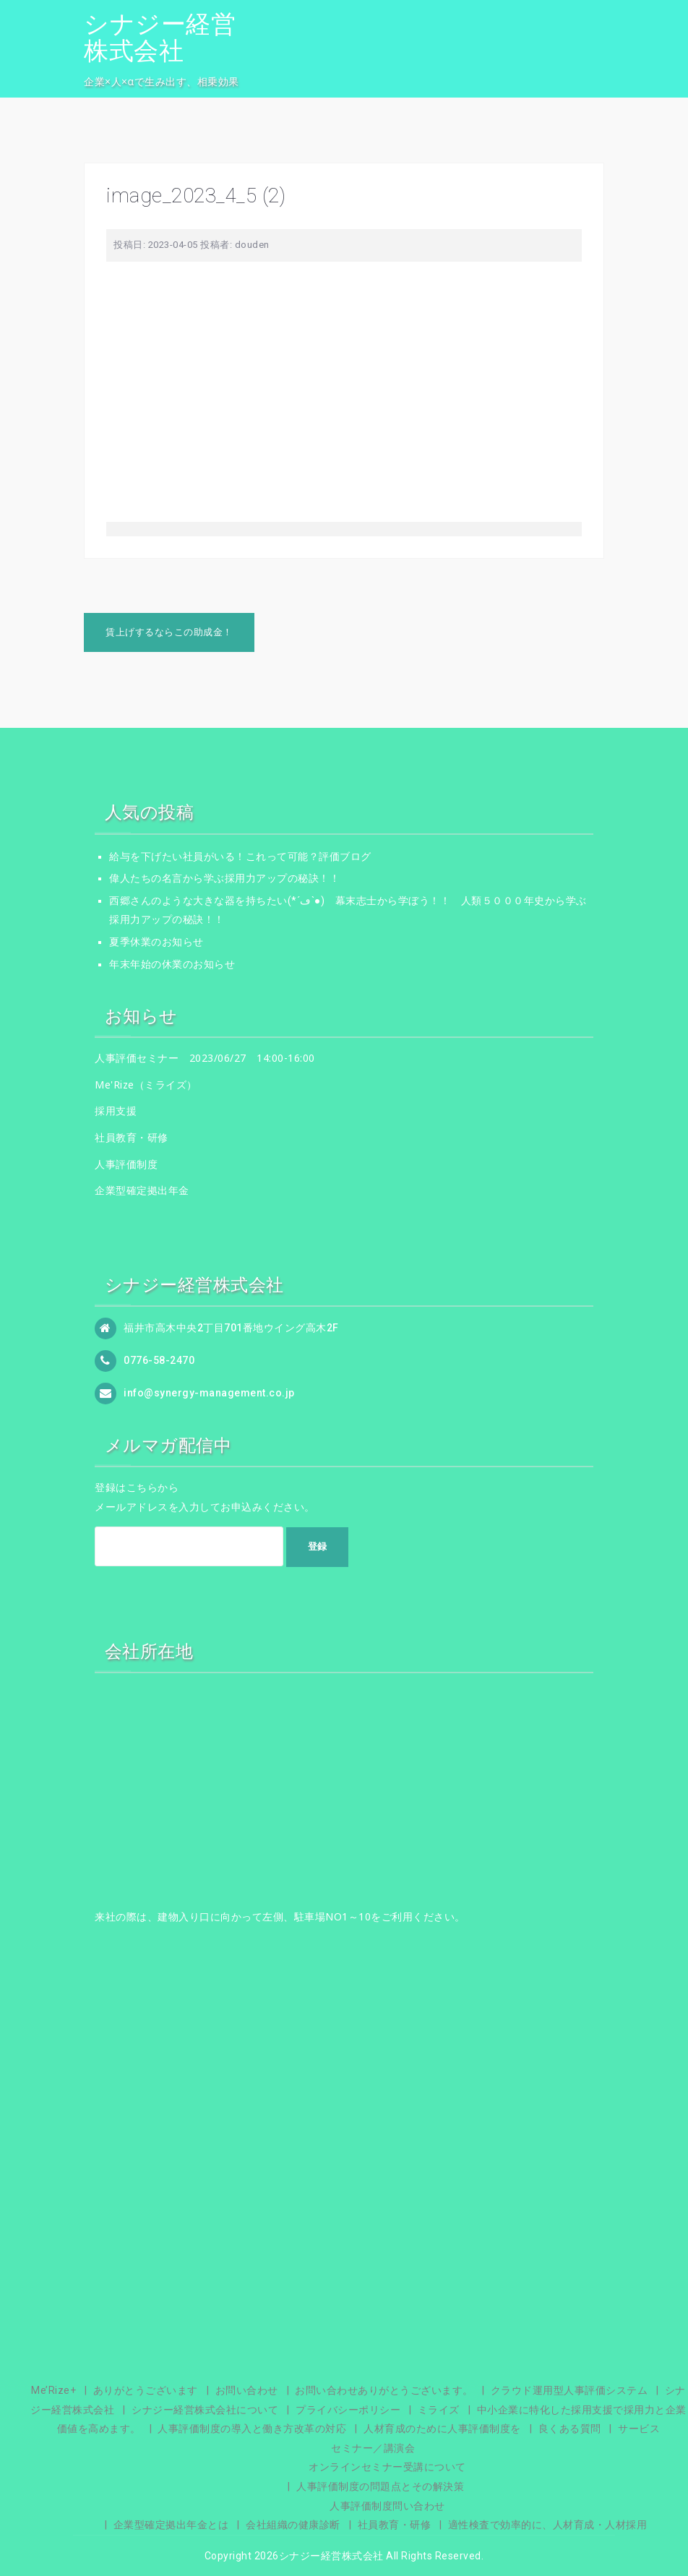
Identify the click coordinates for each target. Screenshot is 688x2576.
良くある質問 (569, 2428)
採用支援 (116, 1110)
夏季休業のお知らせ (156, 942)
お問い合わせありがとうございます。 (384, 2390)
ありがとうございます (145, 2390)
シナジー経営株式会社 (160, 37)
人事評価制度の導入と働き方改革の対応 (252, 2428)
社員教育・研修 (131, 1137)
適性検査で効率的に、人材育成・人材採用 (548, 2524)
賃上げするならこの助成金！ (169, 632)
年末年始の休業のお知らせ (172, 964)
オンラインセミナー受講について (387, 2467)
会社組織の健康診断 (293, 2524)
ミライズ (439, 2410)
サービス (639, 2428)
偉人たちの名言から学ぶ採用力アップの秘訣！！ (224, 878)
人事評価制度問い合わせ (387, 2506)
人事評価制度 (126, 1164)
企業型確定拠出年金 (142, 1190)
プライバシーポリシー (348, 2410)
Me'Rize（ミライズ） (146, 1084)
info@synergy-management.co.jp (209, 1393)
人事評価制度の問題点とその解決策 (380, 2486)
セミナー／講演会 (373, 2448)
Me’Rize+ (53, 2390)
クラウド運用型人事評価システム (569, 2390)
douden (252, 244)
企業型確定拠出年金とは (171, 2524)
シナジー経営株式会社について (205, 2410)
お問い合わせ (246, 2390)
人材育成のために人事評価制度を (442, 2428)
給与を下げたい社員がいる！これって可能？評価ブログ (240, 856)
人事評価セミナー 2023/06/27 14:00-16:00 (205, 1058)
